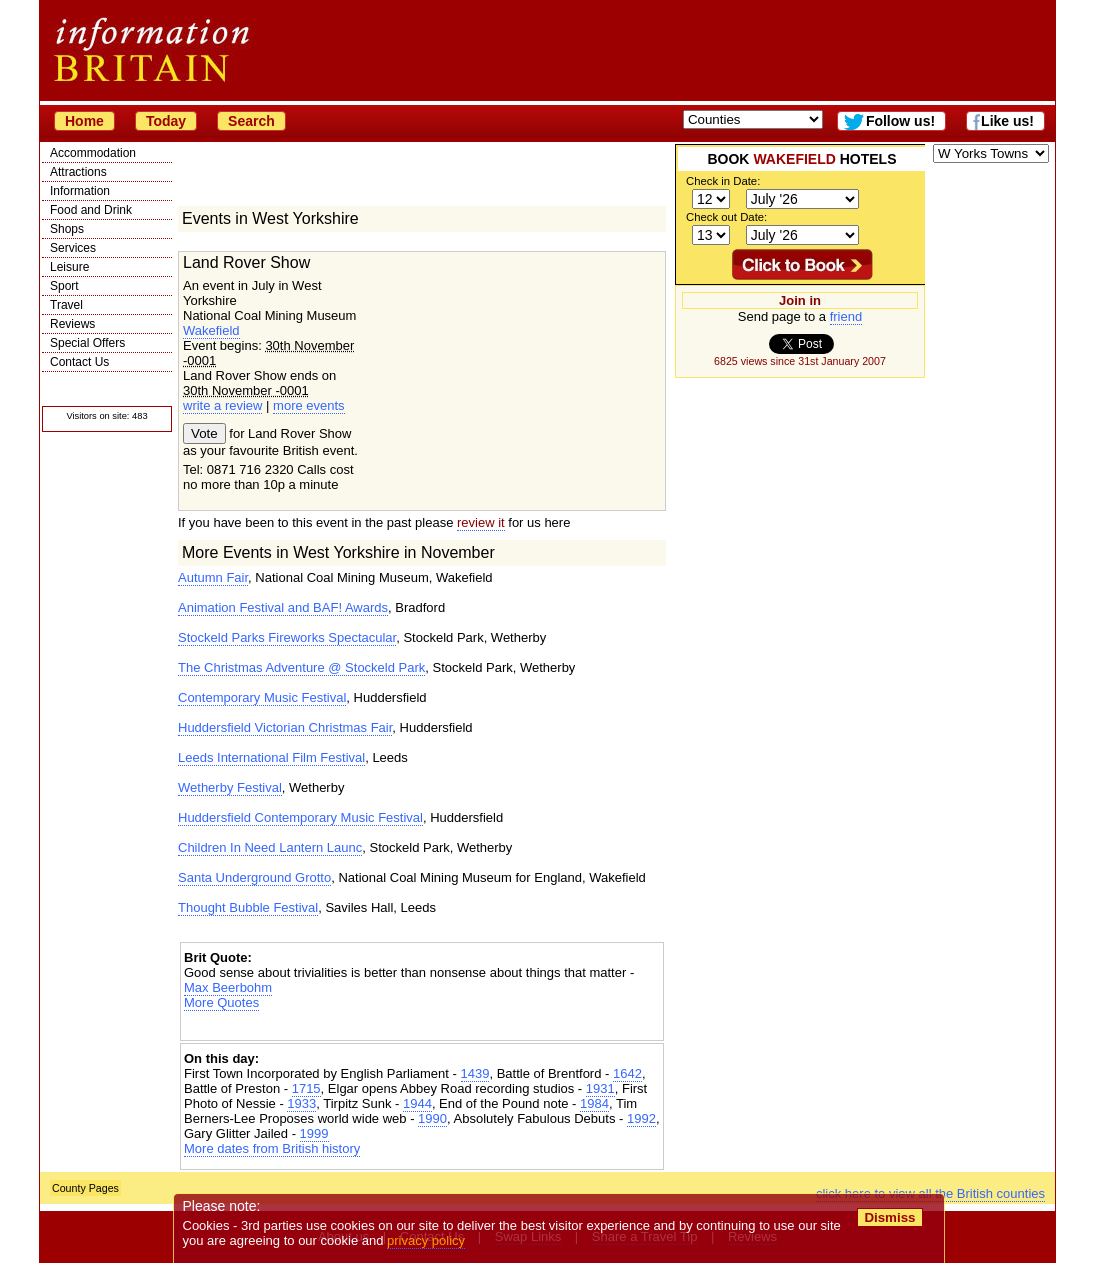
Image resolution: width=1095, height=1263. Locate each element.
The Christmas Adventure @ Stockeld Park (301, 667)
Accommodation (93, 153)
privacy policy (426, 1240)
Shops (67, 229)
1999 (314, 1133)
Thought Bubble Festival (248, 907)
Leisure (69, 267)
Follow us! (900, 121)
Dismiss (889, 1217)
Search (251, 121)
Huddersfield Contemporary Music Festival (300, 817)
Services (73, 248)
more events (309, 405)
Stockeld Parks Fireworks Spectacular (287, 637)
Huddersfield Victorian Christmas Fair (285, 727)
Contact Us (79, 362)
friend (846, 316)
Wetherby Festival (230, 787)
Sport (64, 286)
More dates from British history (272, 1148)
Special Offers (87, 343)
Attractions (78, 172)
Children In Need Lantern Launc (270, 847)
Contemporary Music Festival (262, 697)
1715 (306, 1088)
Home (84, 121)
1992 (641, 1118)
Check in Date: (723, 181)
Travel (66, 305)
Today (166, 121)
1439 (475, 1073)
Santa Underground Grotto (254, 877)
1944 (417, 1103)
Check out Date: (726, 217)
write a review (222, 405)
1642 (627, 1073)
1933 (301, 1103)
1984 (594, 1103)
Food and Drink (91, 210)
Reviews (72, 324)
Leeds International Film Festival (271, 757)
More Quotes (221, 1002)
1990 (432, 1118)
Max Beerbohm (228, 987)
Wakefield (211, 330)
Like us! (1007, 121)
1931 (600, 1088)
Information (80, 191)
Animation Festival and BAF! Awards (283, 607)
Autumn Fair (213, 577)
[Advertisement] (422, 1027)
